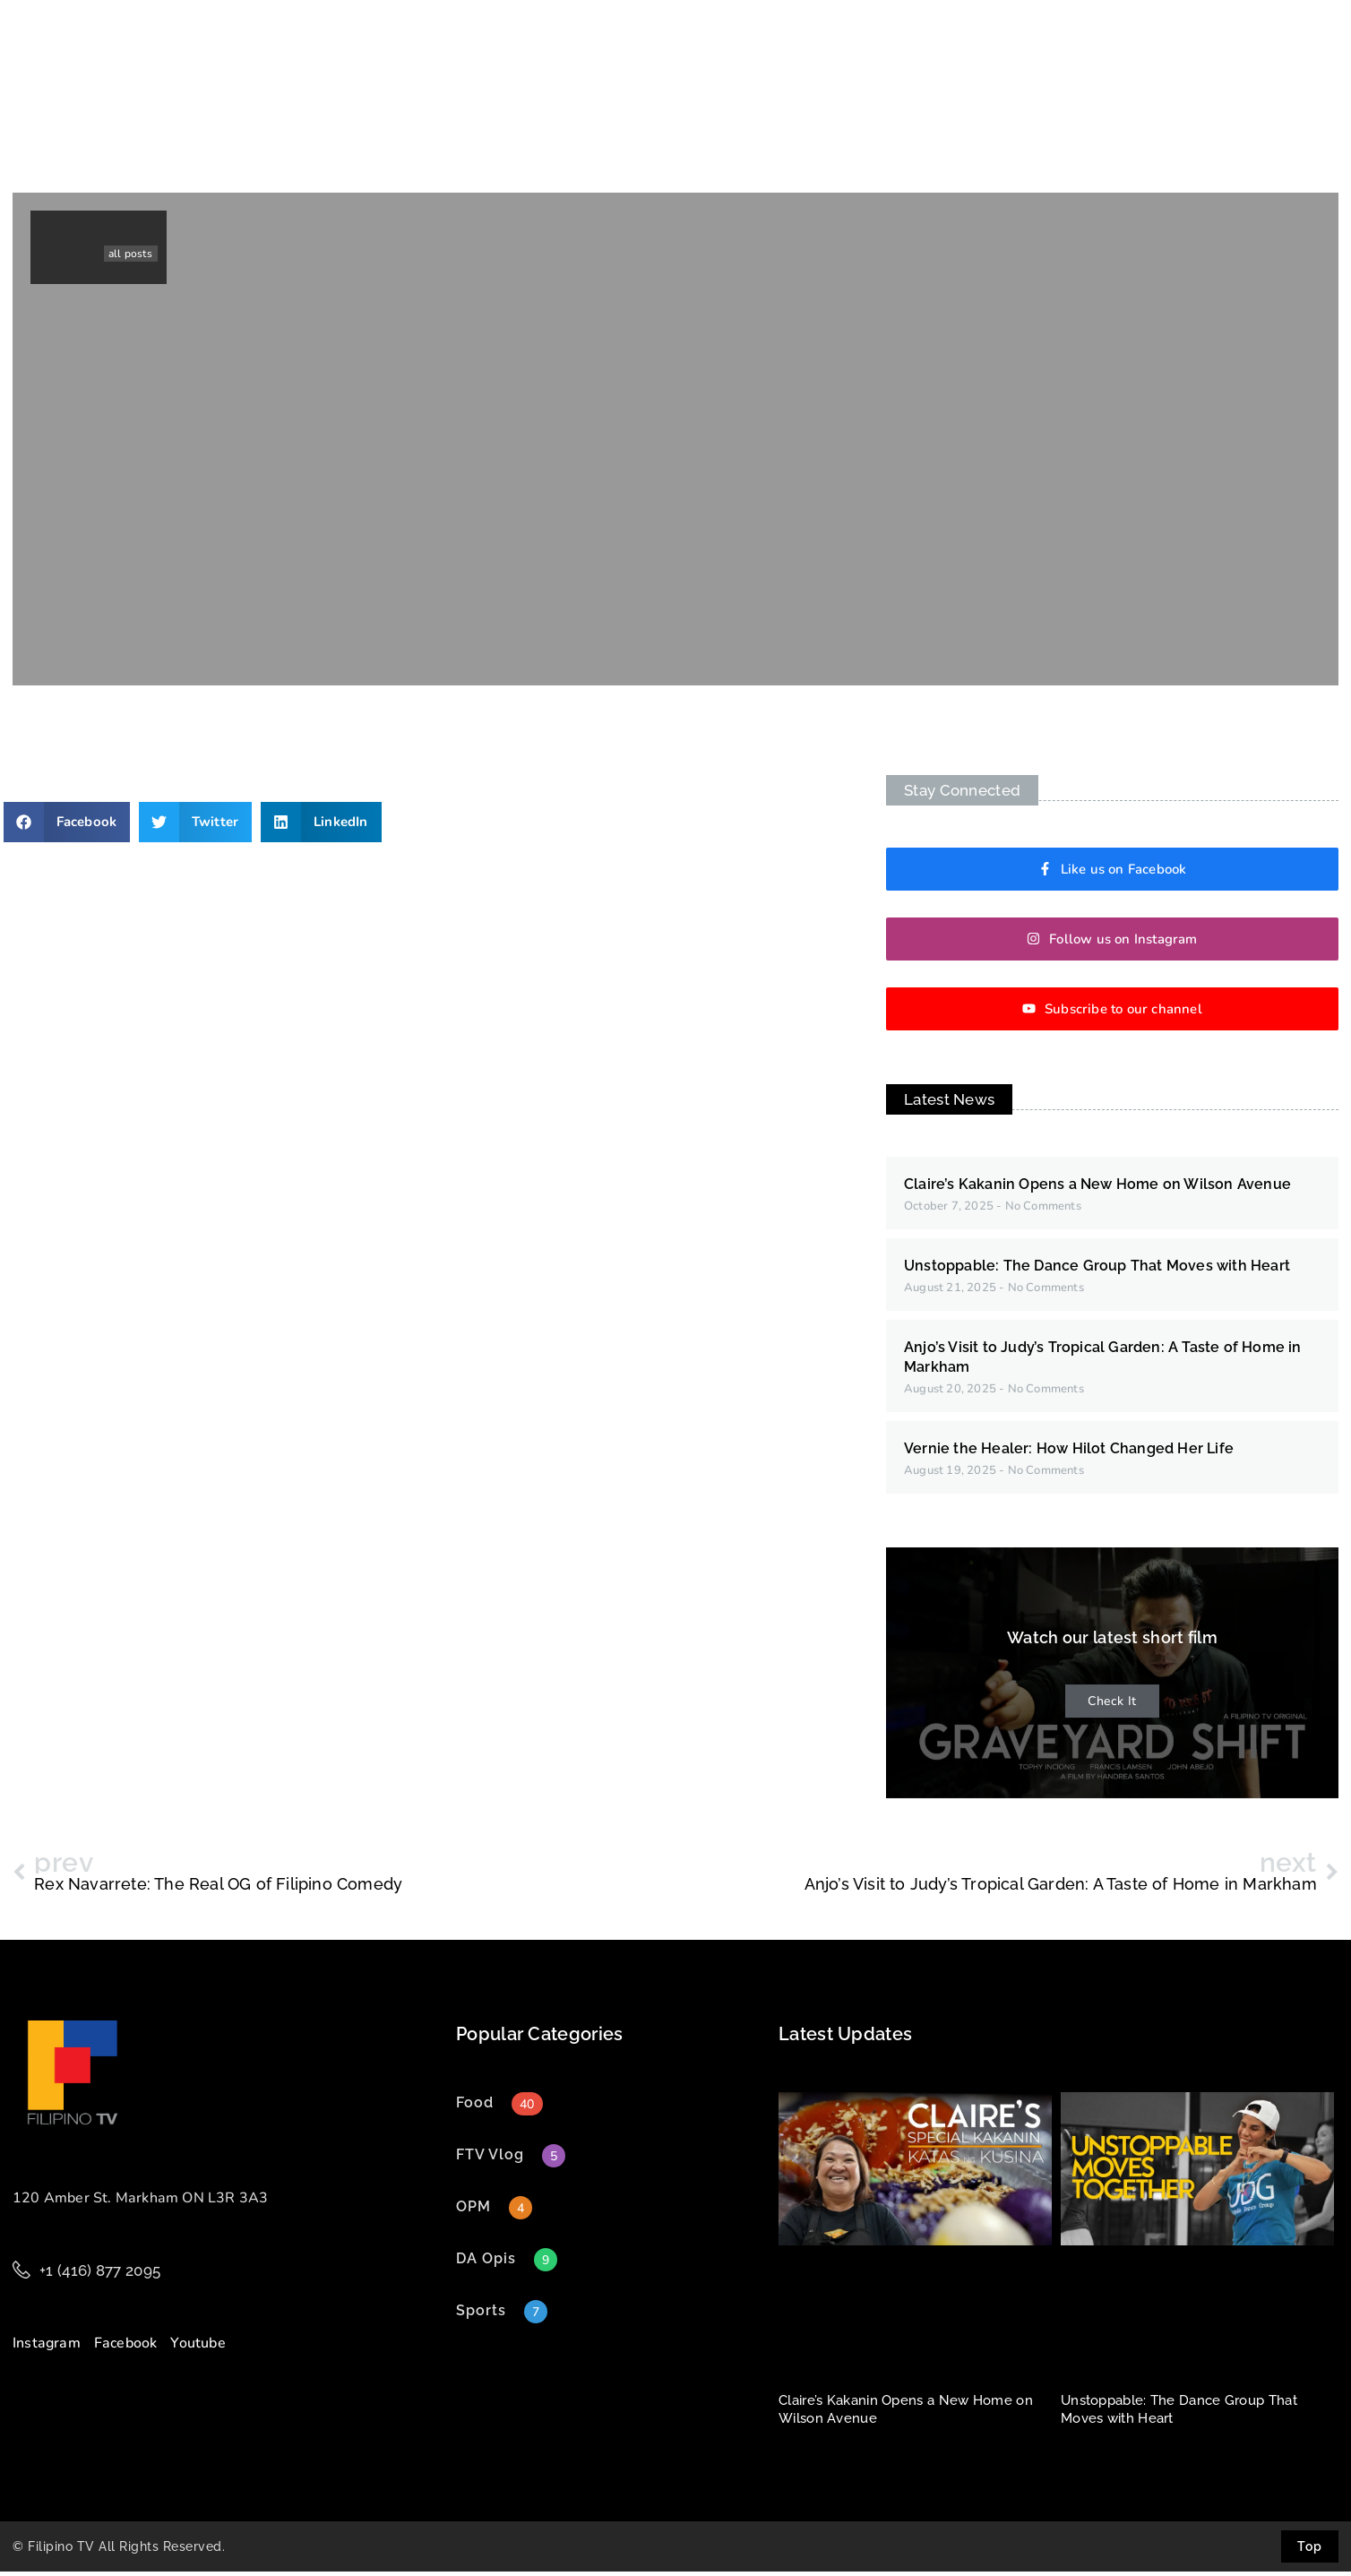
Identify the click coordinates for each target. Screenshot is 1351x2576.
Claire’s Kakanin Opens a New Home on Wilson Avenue (1097, 1188)
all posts (130, 258)
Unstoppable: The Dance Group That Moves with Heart (1097, 1270)
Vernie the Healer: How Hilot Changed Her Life (1069, 1452)
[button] (67, 826)
